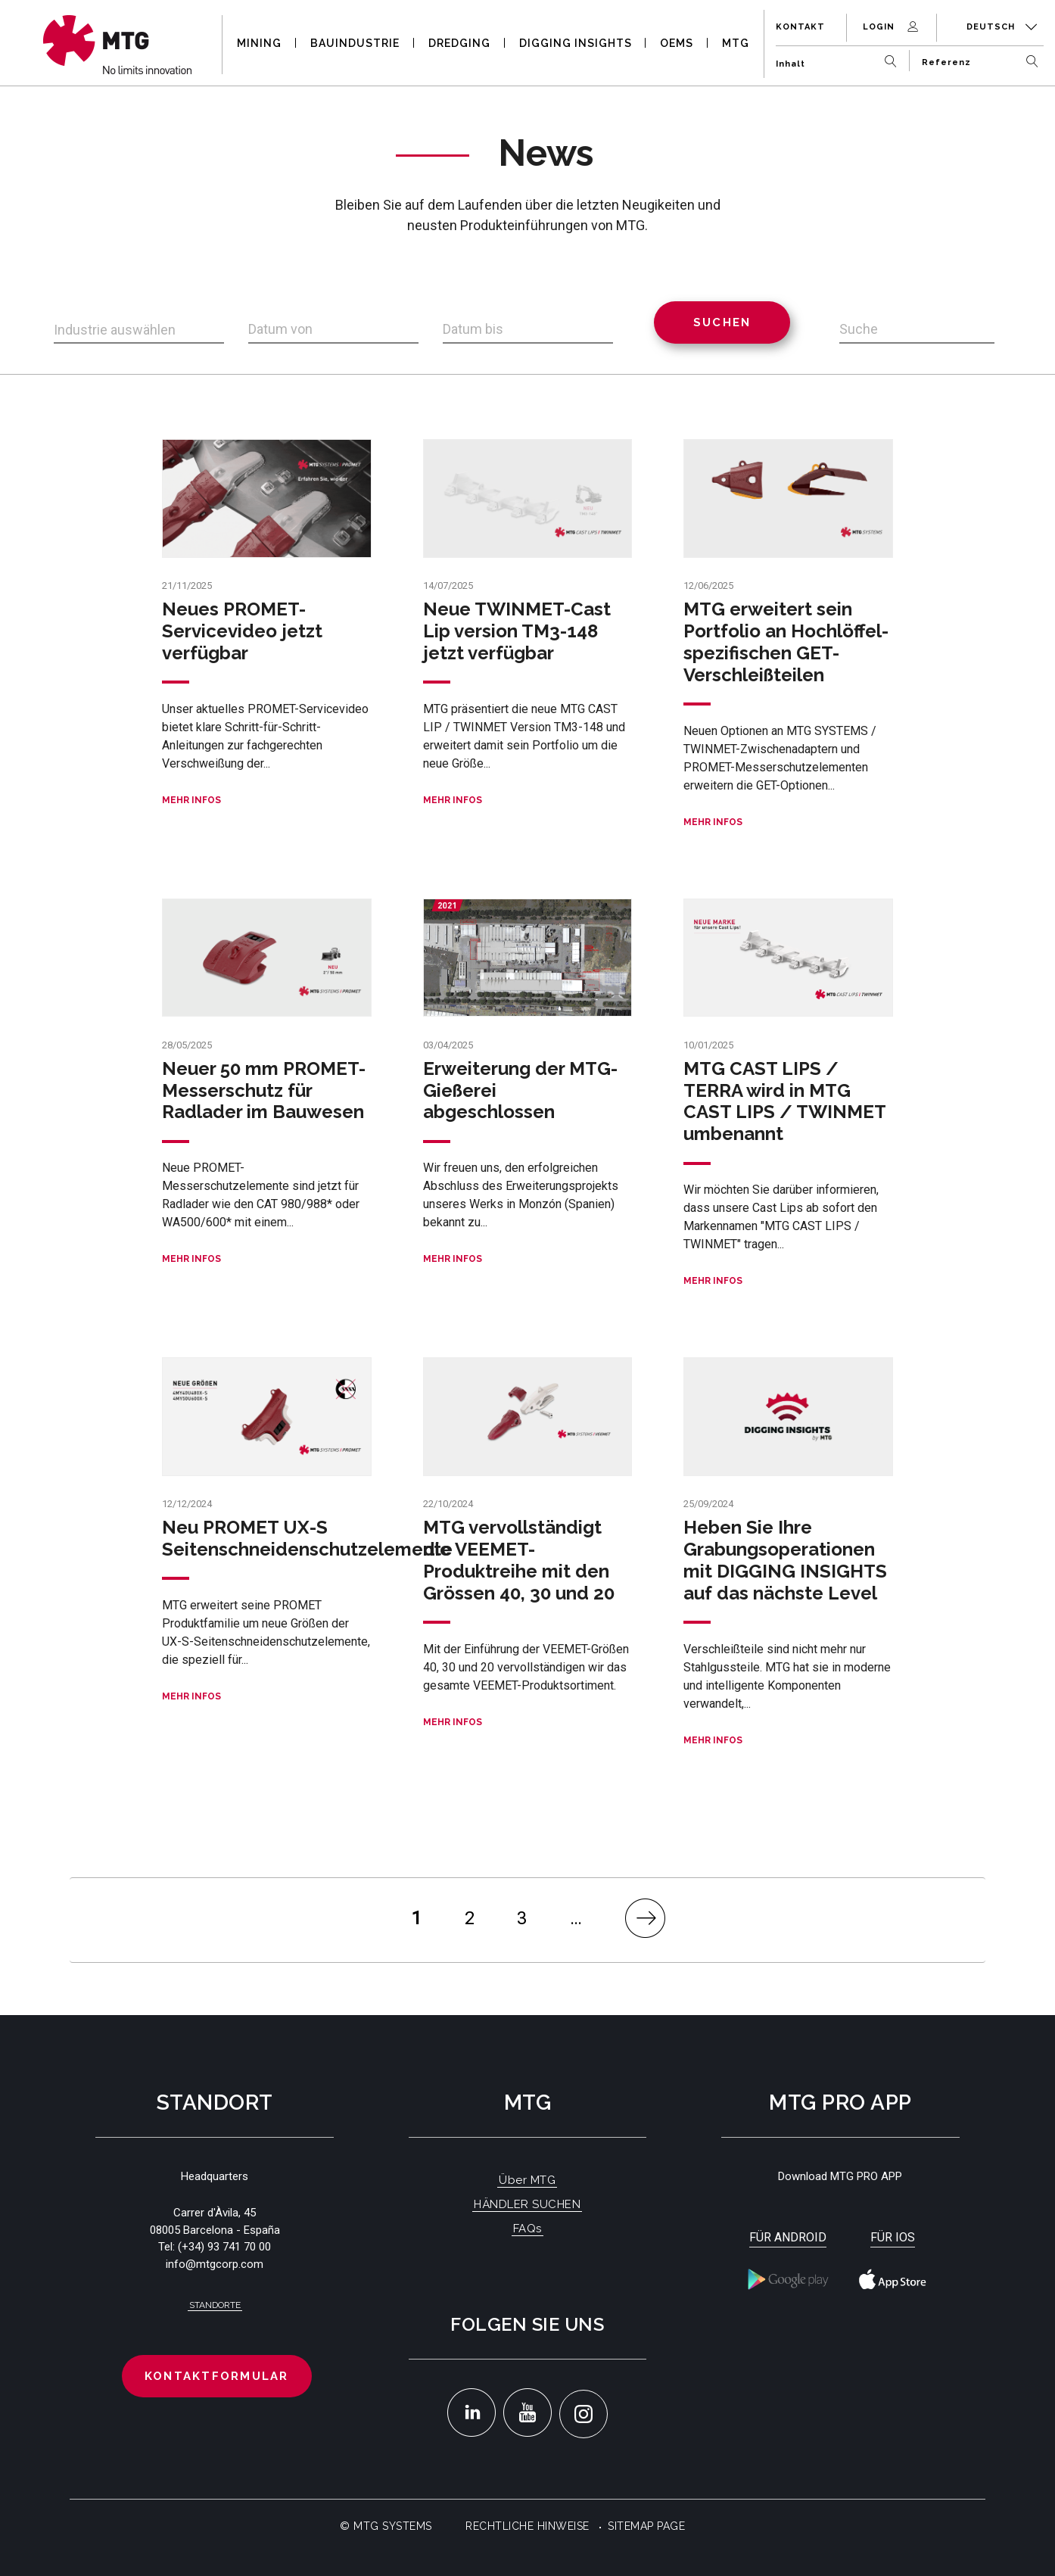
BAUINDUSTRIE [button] (355, 43)
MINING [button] (259, 43)
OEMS (676, 43)
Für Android (787, 2237)
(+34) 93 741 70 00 (224, 2247)
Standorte (215, 2305)
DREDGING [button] (459, 43)
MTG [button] (735, 43)
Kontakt (800, 27)
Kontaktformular (217, 2376)
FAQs (527, 2228)
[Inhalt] (840, 58)
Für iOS (892, 2237)
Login (892, 27)
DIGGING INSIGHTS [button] (575, 43)
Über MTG (527, 2180)
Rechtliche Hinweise (527, 2526)
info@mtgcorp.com (214, 2264)
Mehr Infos (191, 800)
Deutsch (1002, 27)
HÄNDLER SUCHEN (527, 2204)
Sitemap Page (646, 2526)
